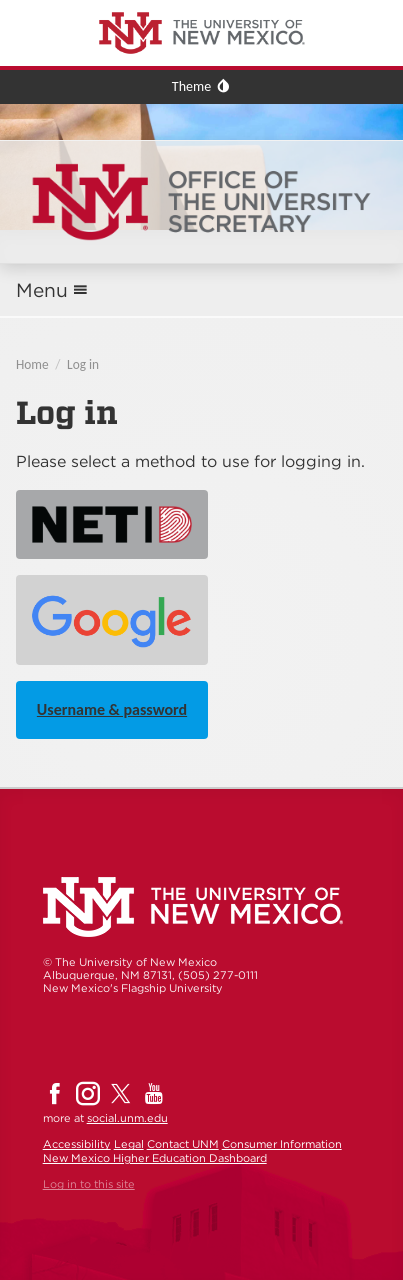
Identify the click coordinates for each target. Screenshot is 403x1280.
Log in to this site (89, 1184)
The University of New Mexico (95, 3)
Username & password (112, 709)
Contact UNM (183, 1144)
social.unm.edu (127, 1118)
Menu (42, 290)
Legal (129, 1144)
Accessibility (77, 1144)
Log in (83, 364)
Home (32, 364)
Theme (191, 86)
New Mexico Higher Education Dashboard (155, 1158)
